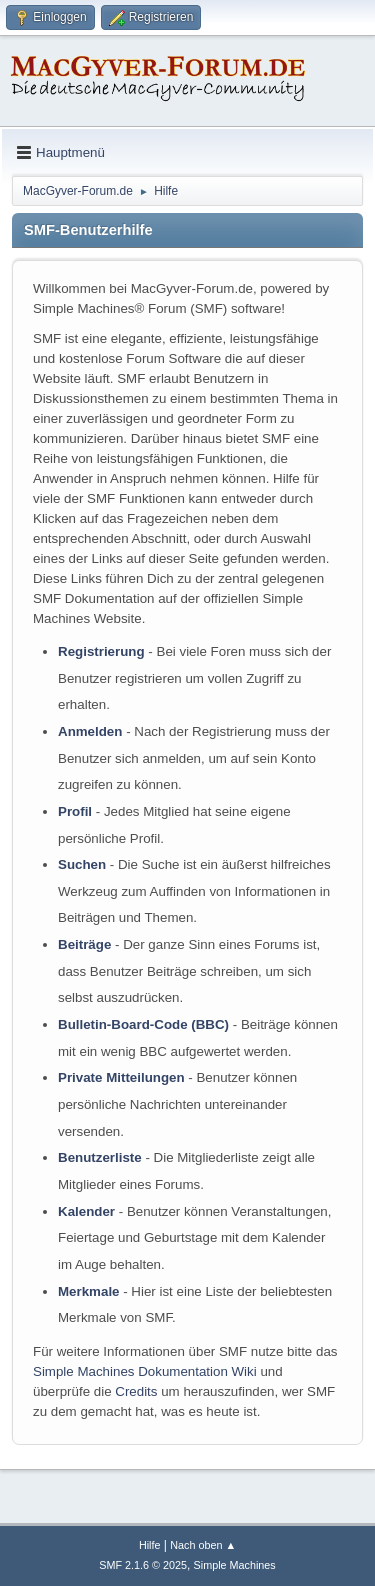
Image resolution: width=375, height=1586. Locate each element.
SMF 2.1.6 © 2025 (143, 1565)
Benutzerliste (100, 1157)
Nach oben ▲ (203, 1545)
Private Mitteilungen (121, 1077)
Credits (136, 1391)
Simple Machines (235, 1565)
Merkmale (89, 1291)
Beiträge (84, 944)
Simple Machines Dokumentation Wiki (145, 1371)
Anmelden (90, 731)
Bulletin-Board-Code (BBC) (143, 1024)
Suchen (82, 864)
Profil (75, 811)
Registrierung (101, 651)
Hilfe (150, 1545)
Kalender (86, 1211)
